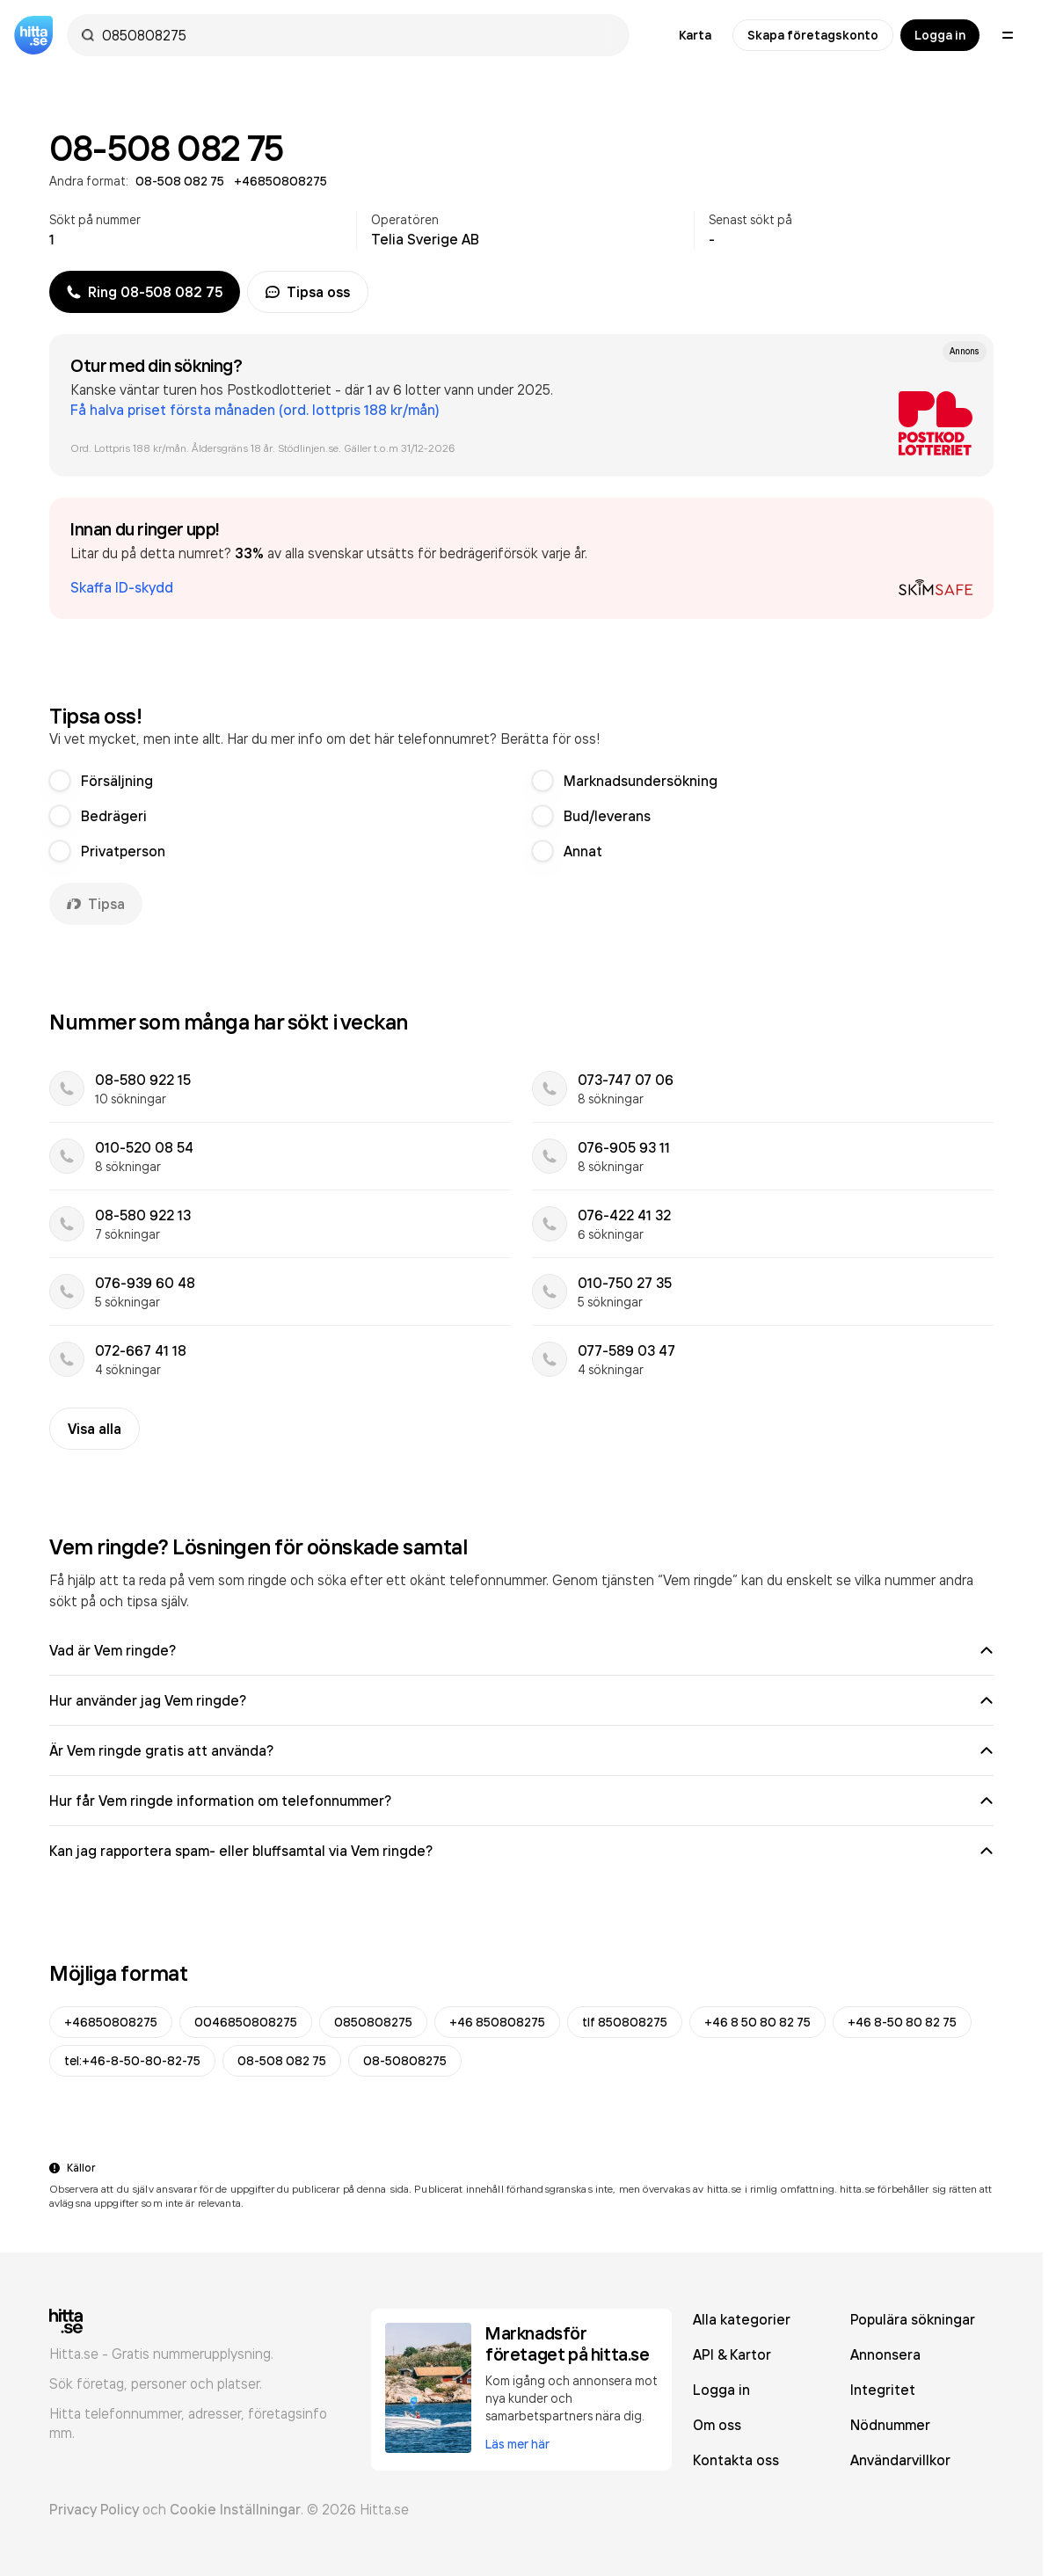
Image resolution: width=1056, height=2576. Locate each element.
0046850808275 (245, 2022)
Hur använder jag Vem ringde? (521, 1700)
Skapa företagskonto (812, 35)
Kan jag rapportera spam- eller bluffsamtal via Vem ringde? (521, 1850)
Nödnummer (890, 2425)
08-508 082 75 (281, 2061)
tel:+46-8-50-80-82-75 (132, 2061)
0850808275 (373, 2022)
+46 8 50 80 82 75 (757, 2022)
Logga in (939, 35)
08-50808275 (405, 2061)
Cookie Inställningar (235, 2509)
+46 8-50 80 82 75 (902, 2022)
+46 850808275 (497, 2022)
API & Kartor (732, 2354)
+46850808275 (110, 2022)
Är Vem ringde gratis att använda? (521, 1750)
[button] (521, 558)
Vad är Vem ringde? (521, 1650)
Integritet (882, 2389)
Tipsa (96, 904)
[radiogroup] (521, 816)
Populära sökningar (912, 2319)
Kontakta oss (736, 2460)
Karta (695, 35)
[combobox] (357, 35)
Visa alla (94, 1428)
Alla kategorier (741, 2319)
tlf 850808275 (624, 2022)
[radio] (59, 780)
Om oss (717, 2425)
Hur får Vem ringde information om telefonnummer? (521, 1800)
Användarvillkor (900, 2460)
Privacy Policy (94, 2509)
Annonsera (885, 2354)
